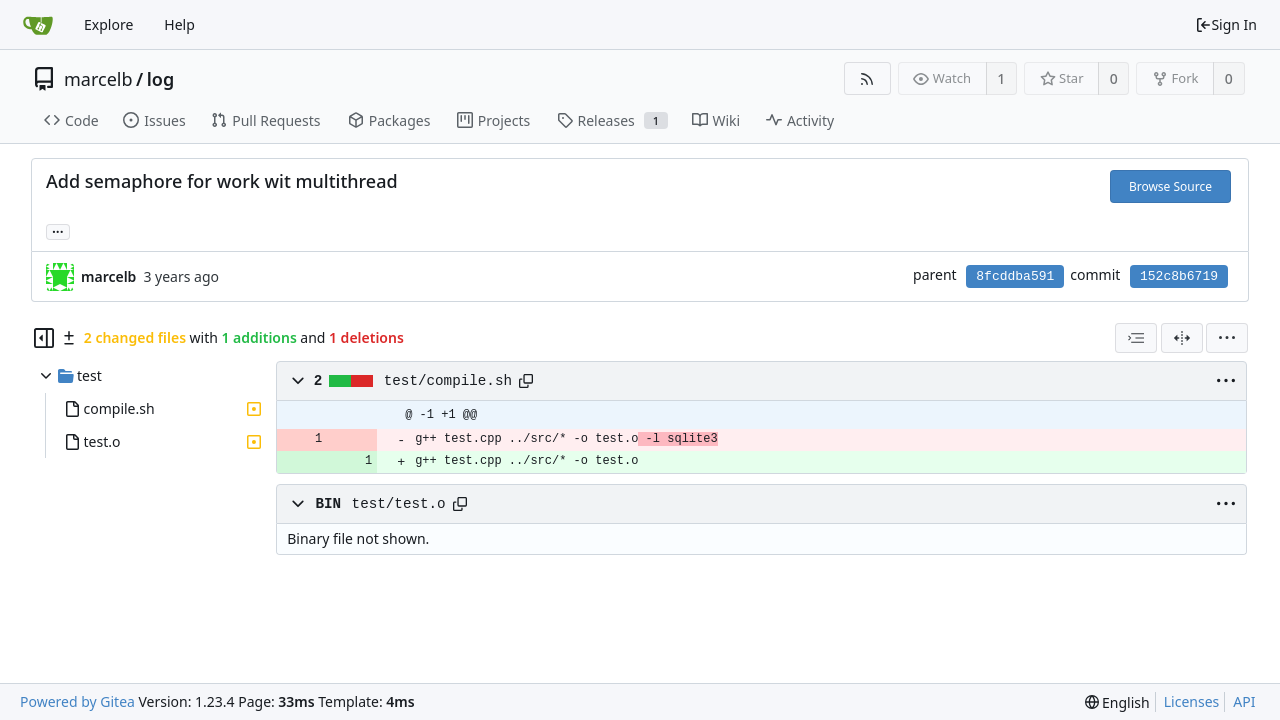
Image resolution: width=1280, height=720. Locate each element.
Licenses (1192, 701)
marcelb (98, 79)
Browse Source (1170, 186)
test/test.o (399, 504)
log (160, 79)
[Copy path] (526, 381)
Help (179, 24)
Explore (108, 24)
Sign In (1226, 24)
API (1244, 701)
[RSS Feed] (867, 78)
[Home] (38, 25)
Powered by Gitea (77, 701)
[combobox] (1136, 338)
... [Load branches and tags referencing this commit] (58, 230)
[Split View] (1182, 338)
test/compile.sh (448, 381)
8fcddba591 (1015, 276)
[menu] (1227, 338)
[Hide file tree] (44, 338)
